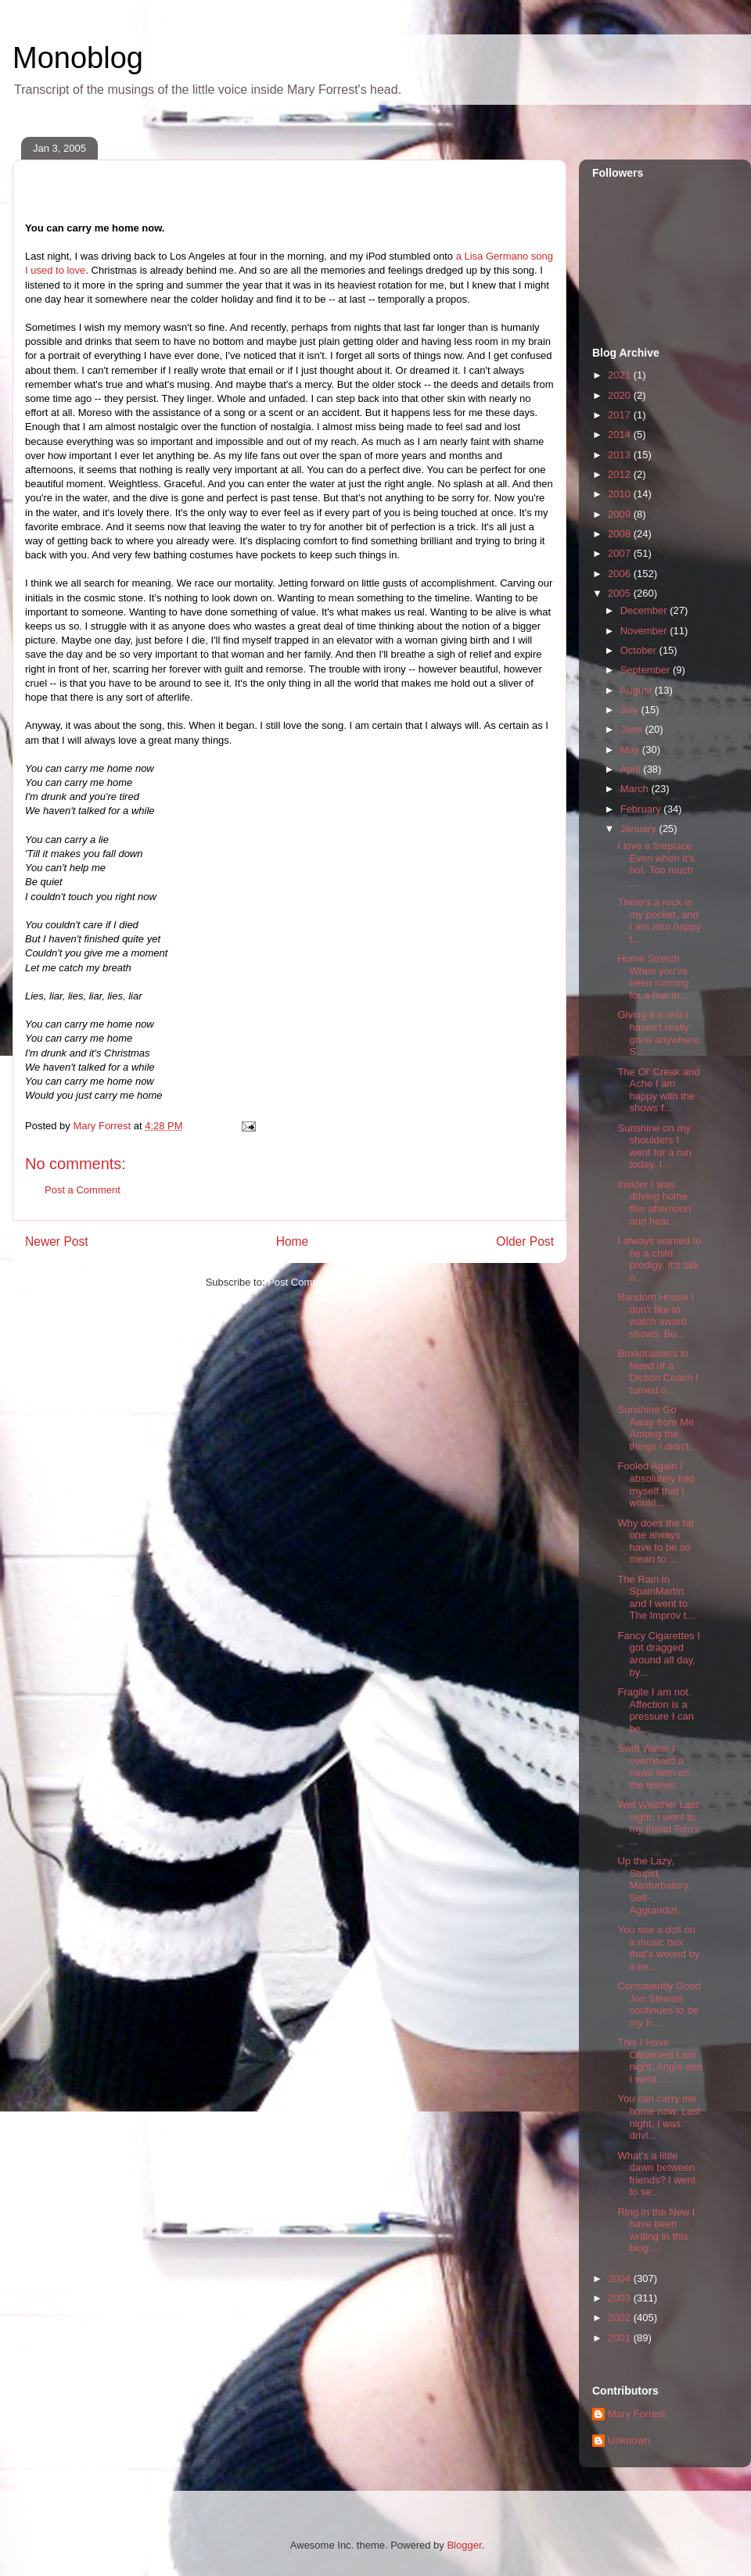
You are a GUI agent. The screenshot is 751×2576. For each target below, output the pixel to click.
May (631, 749)
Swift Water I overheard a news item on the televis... (653, 1766)
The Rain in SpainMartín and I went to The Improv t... (656, 1597)
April (632, 769)
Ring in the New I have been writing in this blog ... (656, 2230)
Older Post (525, 1241)
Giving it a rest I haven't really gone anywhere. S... (659, 1033)
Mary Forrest (637, 2414)
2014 (621, 434)
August (637, 690)
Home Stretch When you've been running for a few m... (652, 977)
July (630, 710)
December (645, 610)
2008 (621, 534)
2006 (621, 573)
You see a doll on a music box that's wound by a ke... (658, 1948)
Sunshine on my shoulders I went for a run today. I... (654, 1146)
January (639, 828)
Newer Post (56, 1241)
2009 (621, 514)
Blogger (464, 2545)
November (645, 631)
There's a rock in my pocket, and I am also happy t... (659, 920)
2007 (621, 553)
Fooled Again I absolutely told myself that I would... (655, 1484)
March (636, 789)
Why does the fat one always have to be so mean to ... (655, 1541)
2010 (621, 494)
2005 (621, 593)
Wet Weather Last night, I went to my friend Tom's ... (658, 1823)
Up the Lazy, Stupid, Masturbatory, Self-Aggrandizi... (654, 1885)
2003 (621, 2298)
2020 (621, 395)
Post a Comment (82, 1190)
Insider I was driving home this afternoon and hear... (654, 1203)
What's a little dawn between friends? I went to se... (656, 2174)
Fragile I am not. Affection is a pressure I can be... (655, 1710)
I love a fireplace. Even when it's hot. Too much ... (655, 864)
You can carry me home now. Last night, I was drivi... (658, 2117)
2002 (621, 2317)
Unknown (629, 2440)
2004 (621, 2278)
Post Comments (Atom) (320, 1282)
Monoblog (78, 57)
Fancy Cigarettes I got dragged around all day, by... (658, 1654)
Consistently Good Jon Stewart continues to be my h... (658, 2004)
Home (292, 1241)
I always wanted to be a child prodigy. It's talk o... (659, 1259)
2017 (621, 415)
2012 (621, 474)
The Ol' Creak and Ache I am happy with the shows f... (658, 1090)
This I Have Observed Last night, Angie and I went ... (659, 2060)
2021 (621, 375)
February (642, 809)
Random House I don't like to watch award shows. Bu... (655, 1315)
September (646, 670)
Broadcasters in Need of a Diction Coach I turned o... (657, 1371)
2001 (621, 2338)
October (639, 650)
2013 (621, 455)
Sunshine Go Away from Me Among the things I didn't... (657, 1428)
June (632, 729)
